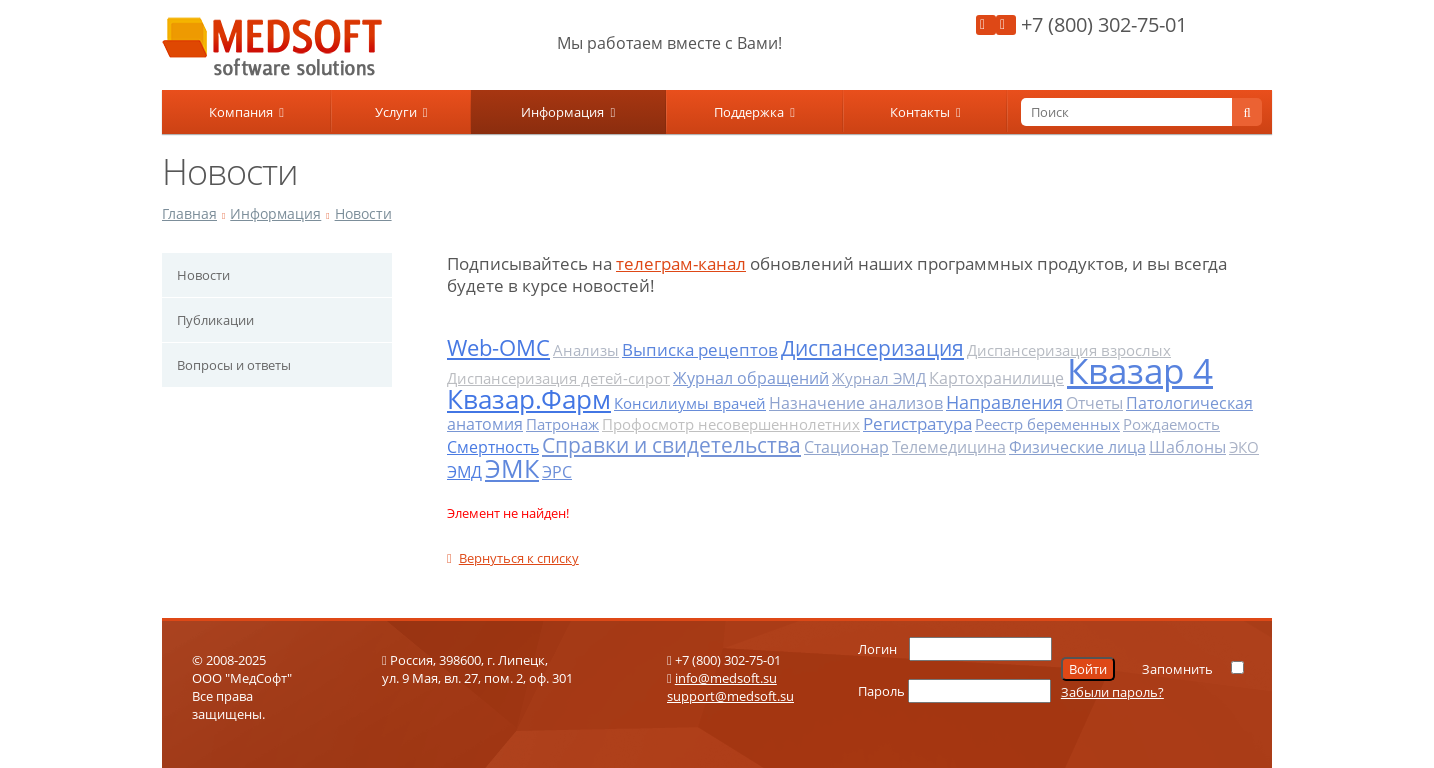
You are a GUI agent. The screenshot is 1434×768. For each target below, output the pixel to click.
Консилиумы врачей (690, 403)
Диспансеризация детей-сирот (558, 378)
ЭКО (1244, 447)
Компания (246, 112)
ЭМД (464, 472)
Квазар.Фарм (529, 399)
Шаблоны (1187, 447)
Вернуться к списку (513, 558)
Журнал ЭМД (879, 378)
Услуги (401, 112)
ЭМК (512, 468)
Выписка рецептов (700, 349)
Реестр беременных (1047, 424)
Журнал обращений (751, 378)
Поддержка (754, 112)
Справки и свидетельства (671, 445)
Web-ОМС (498, 347)
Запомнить (1177, 669)
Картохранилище (996, 378)
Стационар (846, 447)
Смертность (493, 447)
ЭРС (557, 472)
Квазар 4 (1140, 370)
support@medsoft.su (730, 696)
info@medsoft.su (726, 678)
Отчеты (1094, 403)
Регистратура (917, 423)
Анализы (586, 350)
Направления (1004, 402)
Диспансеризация (872, 348)
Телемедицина (949, 447)
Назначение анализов (856, 403)
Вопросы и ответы (234, 365)
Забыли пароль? (1112, 692)
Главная (189, 213)
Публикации (215, 320)
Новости (363, 213)
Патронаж (562, 424)
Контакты (925, 112)
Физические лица (1077, 447)
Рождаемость (1171, 424)
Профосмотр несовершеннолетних (731, 424)
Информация (568, 112)
